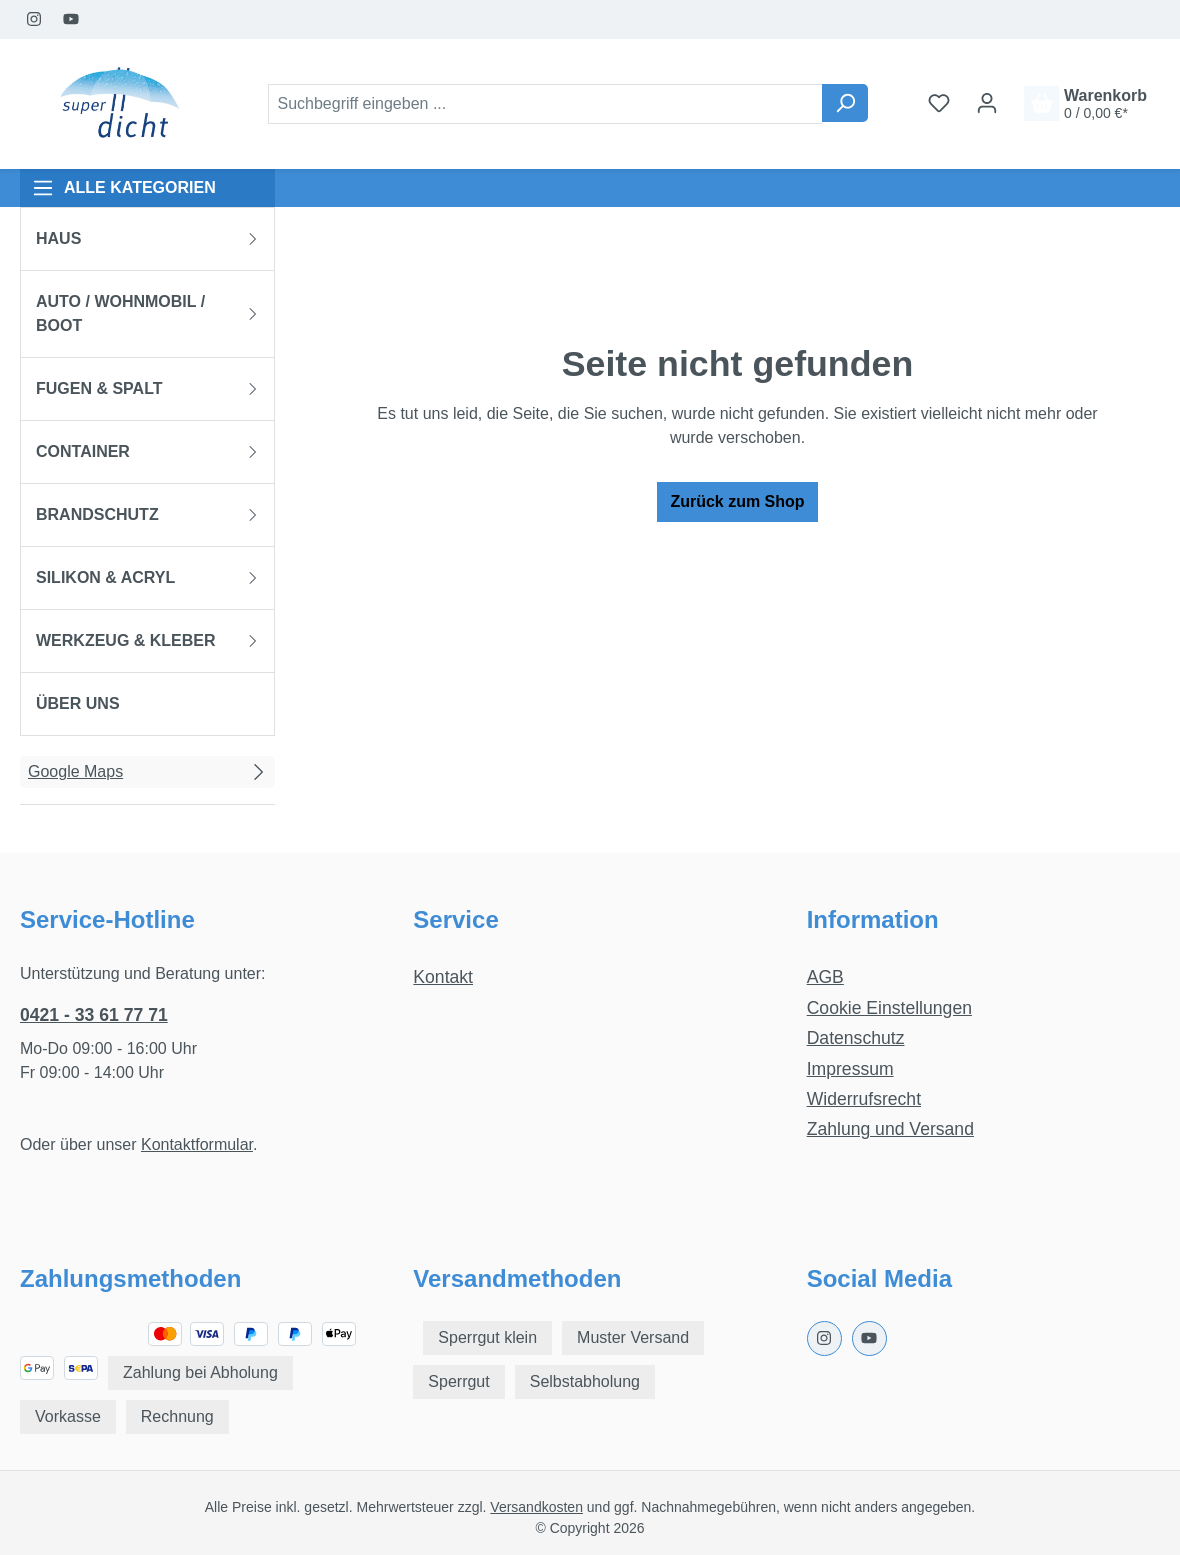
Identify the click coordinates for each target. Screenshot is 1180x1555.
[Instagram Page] (34, 19)
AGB (825, 977)
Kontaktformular (197, 1144)
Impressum (850, 1069)
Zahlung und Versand (890, 1129)
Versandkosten (536, 1507)
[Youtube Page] (71, 19)
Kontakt (443, 977)
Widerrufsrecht (864, 1099)
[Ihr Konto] (987, 103)
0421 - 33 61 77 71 (94, 1015)
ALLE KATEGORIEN (124, 188)
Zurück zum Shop (737, 501)
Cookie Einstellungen (889, 1008)
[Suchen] (845, 103)
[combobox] (545, 104)
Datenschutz (856, 1038)
